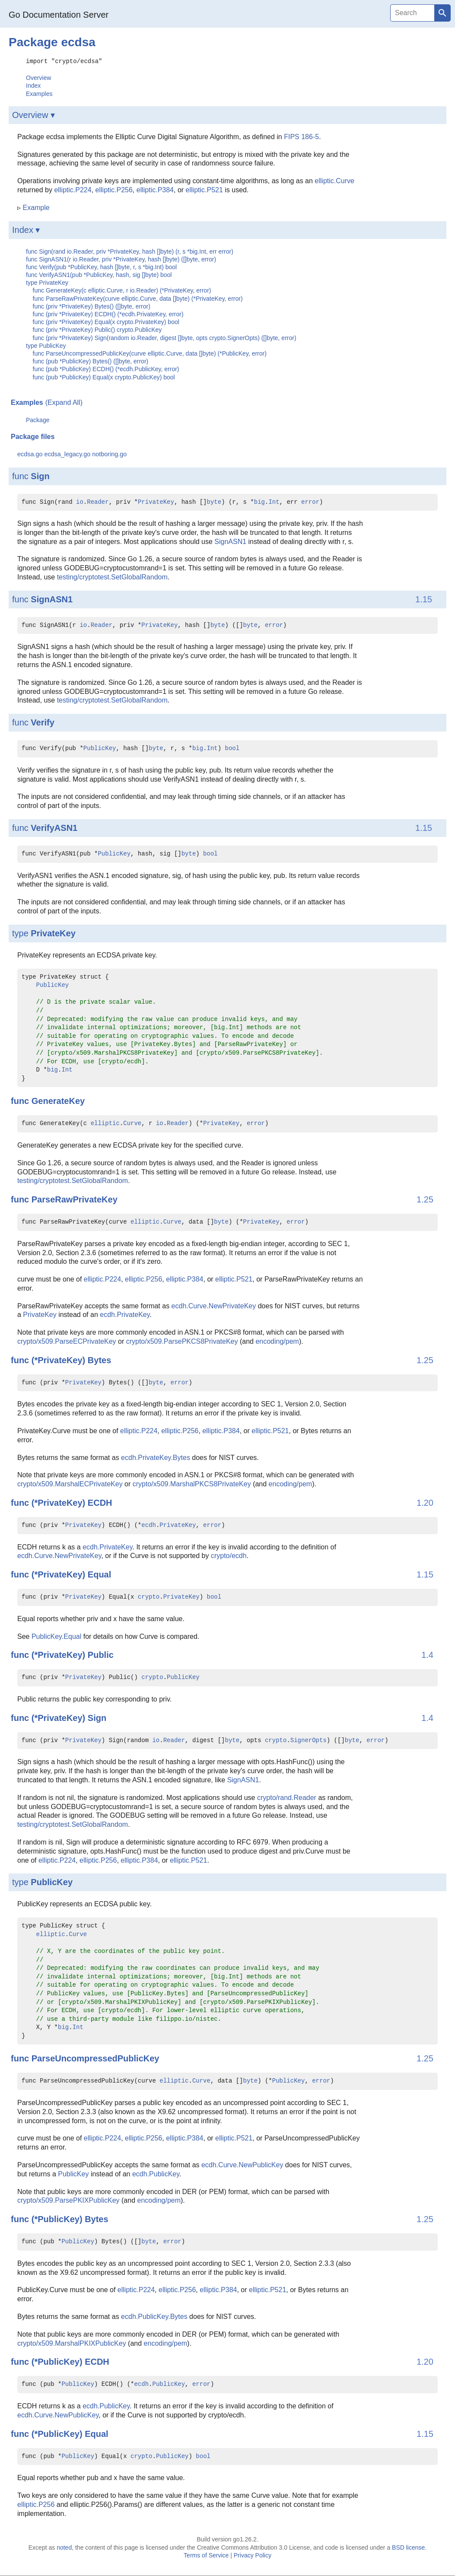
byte (214, 502)
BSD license (408, 2547)
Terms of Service (206, 2554)
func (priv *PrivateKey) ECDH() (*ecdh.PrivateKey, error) (108, 313)
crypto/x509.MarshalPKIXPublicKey (71, 2343)
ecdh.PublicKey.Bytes (154, 2316)
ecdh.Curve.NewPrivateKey (214, 1305)
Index (33, 85)
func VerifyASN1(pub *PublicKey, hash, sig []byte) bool (99, 274)
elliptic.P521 (204, 189)
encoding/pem (277, 1341)
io (79, 502)
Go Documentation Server (58, 14)
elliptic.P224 (72, 189)
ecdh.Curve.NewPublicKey (242, 2164)
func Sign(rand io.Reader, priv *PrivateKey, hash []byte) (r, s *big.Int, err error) (129, 251)
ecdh (148, 1525)
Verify (42, 722)
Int (273, 502)
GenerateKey (58, 1100)
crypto (148, 1597)
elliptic (105, 1123)
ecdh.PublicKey (155, 2173)
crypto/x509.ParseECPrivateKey (66, 1341)
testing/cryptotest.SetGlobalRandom (112, 576)
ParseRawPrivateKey (75, 1199)
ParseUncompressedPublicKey (95, 2058)
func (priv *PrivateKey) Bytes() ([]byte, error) (91, 305)
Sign (40, 475)
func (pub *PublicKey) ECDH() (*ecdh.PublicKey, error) (106, 368)
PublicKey (99, 748)
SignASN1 (230, 541)
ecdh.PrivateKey (125, 1314)
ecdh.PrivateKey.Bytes (155, 1457)
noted (64, 2547)
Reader (97, 502)
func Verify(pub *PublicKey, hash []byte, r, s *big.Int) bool (101, 266)
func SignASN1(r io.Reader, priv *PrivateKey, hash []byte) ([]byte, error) (121, 258)
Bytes (99, 1359)
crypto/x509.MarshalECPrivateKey (70, 1483)
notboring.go (109, 453)
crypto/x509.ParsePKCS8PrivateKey (182, 1341)
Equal (99, 1574)
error (310, 502)
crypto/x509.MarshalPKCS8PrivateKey (192, 1483)
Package (37, 419)
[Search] (412, 13)
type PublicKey (46, 345)
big (259, 502)
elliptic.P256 (114, 189)
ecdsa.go (29, 453)
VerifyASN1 (54, 827)
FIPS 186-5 (301, 136)
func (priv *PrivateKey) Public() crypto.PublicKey (97, 329)
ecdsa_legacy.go (67, 453)
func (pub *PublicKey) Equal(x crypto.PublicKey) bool (104, 376)
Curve (132, 1123)
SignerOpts (308, 1740)
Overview (38, 77)
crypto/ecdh (229, 1555)
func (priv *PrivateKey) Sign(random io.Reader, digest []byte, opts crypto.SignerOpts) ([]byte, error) (164, 337)
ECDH (100, 1502)
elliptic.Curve (334, 180)
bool (232, 748)
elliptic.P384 (155, 189)
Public (101, 1654)
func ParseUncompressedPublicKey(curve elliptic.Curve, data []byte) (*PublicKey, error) (150, 353)
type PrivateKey (47, 282)
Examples (39, 93)
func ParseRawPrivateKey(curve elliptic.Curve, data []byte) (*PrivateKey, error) (138, 298)
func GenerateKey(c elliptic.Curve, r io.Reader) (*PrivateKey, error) (122, 289)
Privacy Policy (252, 2554)
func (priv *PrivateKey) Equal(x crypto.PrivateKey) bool (106, 321)
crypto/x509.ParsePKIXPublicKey (68, 2200)
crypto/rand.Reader (286, 1797)
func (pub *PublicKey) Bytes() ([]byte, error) (91, 360)
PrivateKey (156, 502)
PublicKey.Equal (56, 1636)
